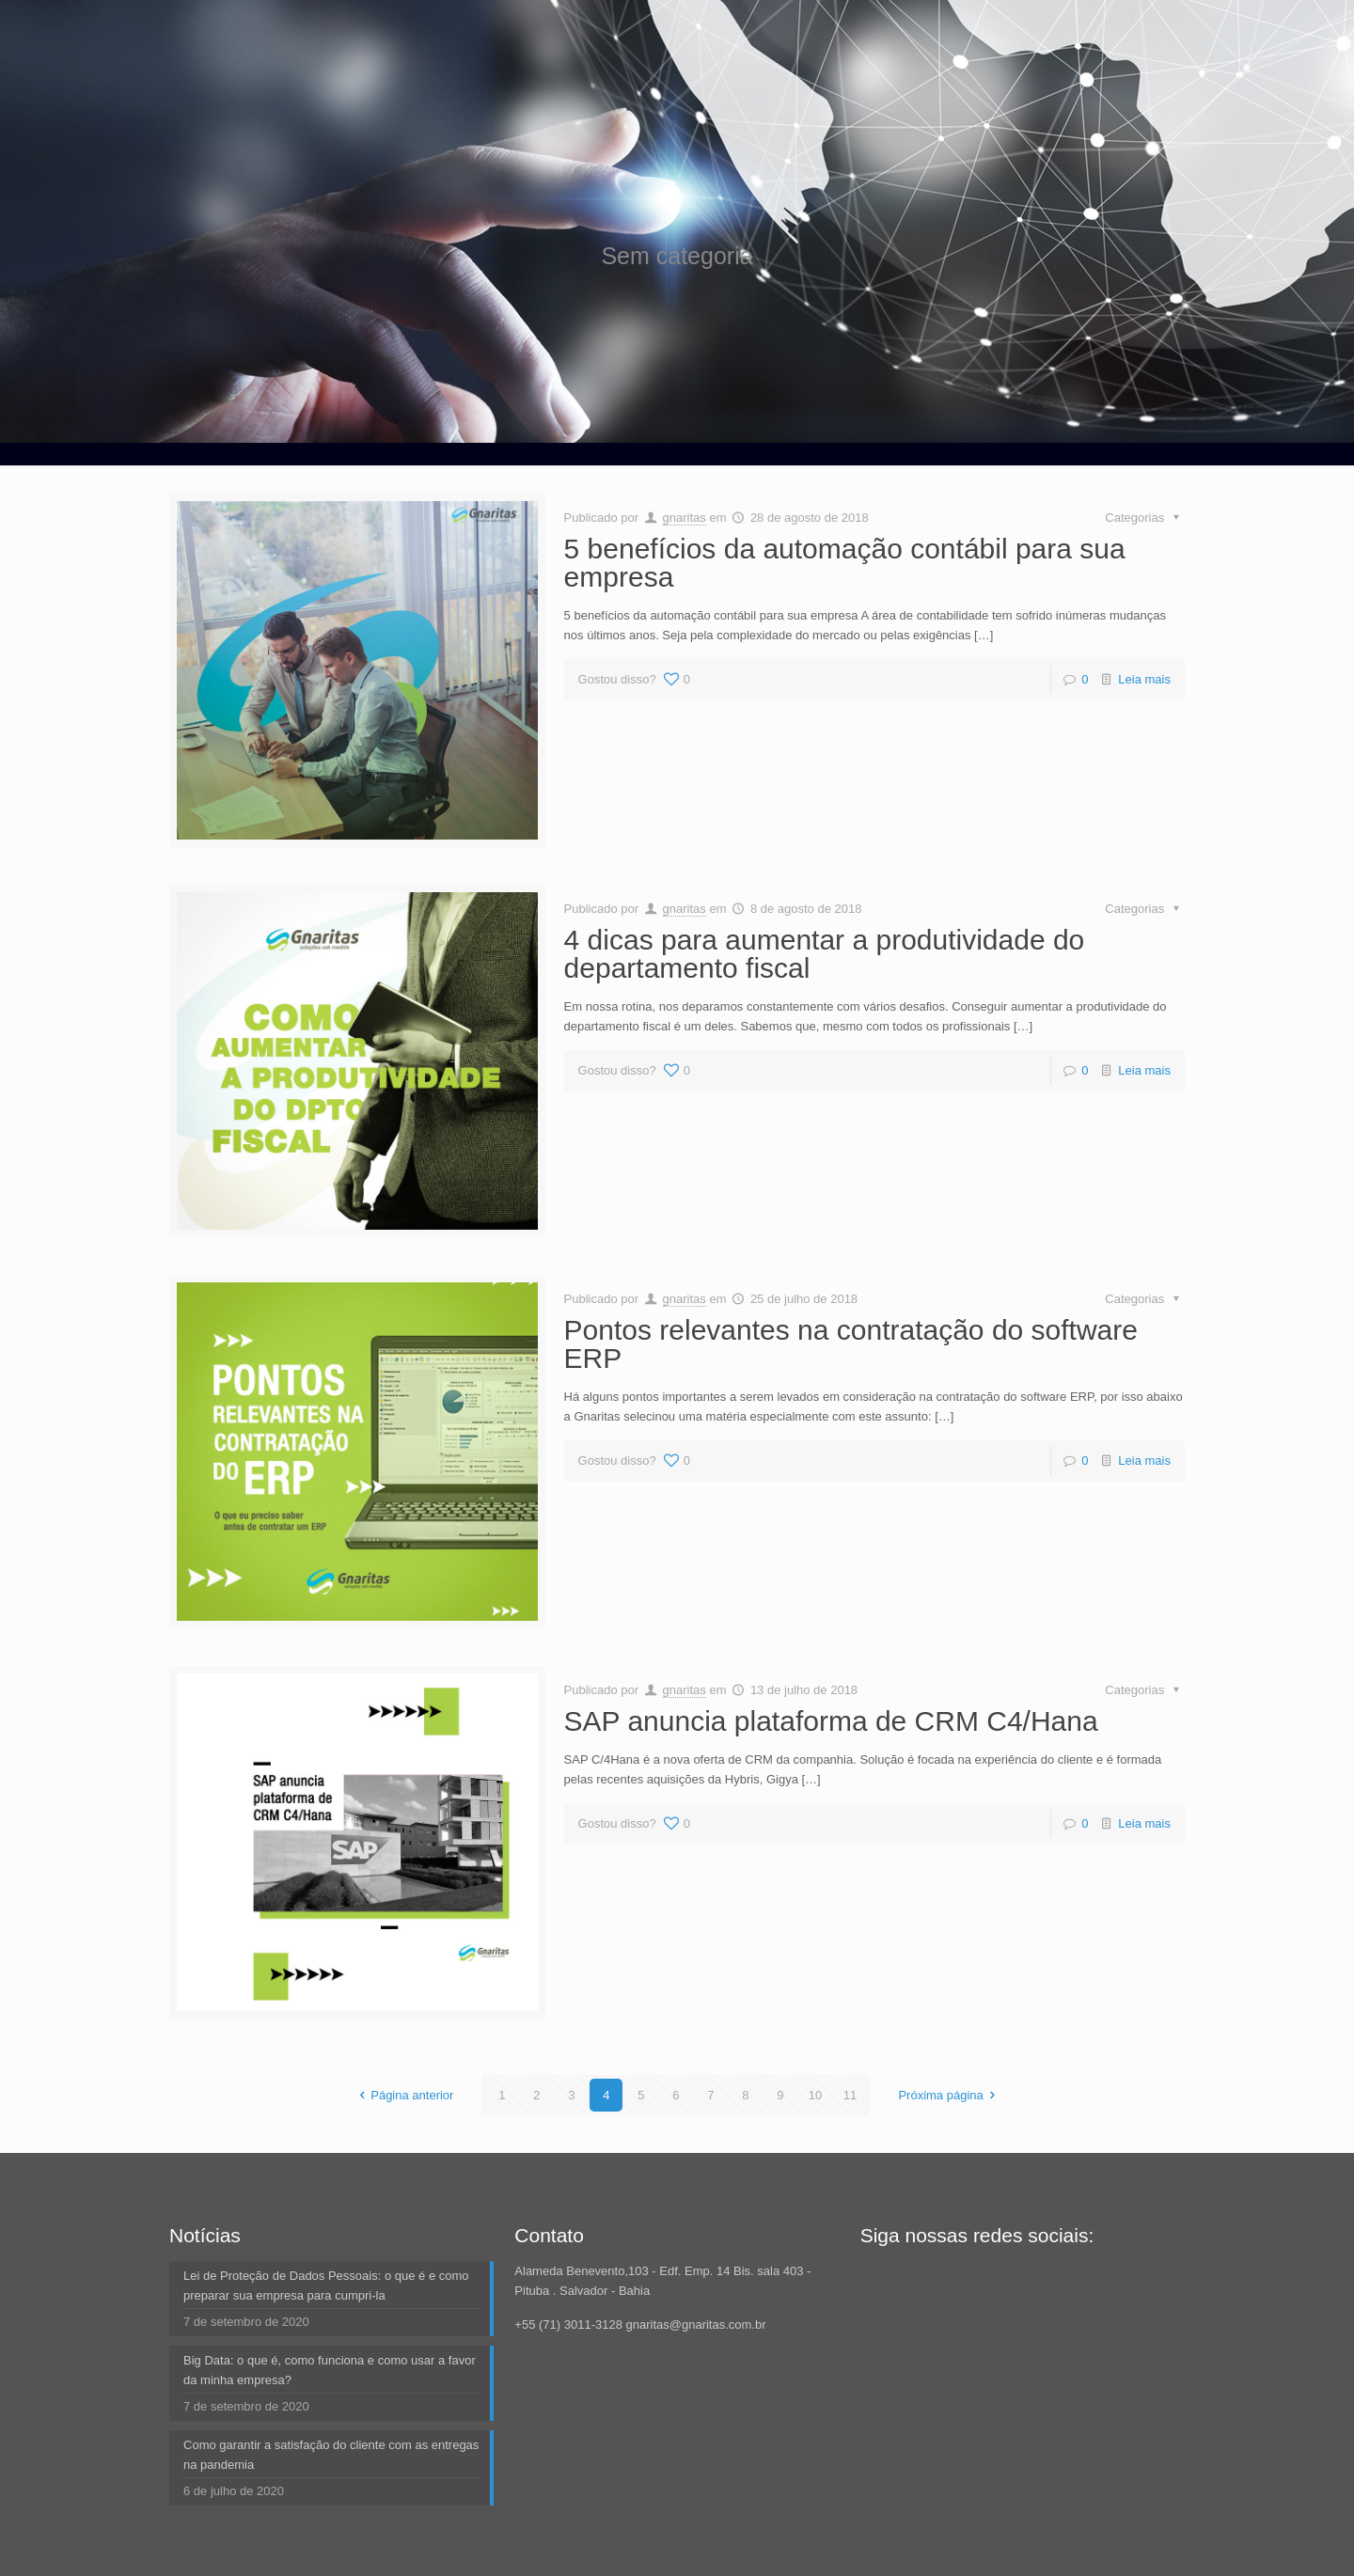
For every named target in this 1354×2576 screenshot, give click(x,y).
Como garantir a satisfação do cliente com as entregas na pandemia (331, 2455)
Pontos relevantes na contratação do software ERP (851, 1344)
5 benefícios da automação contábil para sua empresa (845, 562)
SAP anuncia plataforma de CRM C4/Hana (831, 1720)
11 (850, 2095)
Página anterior (403, 2095)
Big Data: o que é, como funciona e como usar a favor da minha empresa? (329, 2370)
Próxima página (949, 2095)
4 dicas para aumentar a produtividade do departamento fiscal (824, 953)
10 (815, 2095)
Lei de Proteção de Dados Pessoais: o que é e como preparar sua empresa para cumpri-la (326, 2285)
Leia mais (1144, 679)
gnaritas (684, 517)
